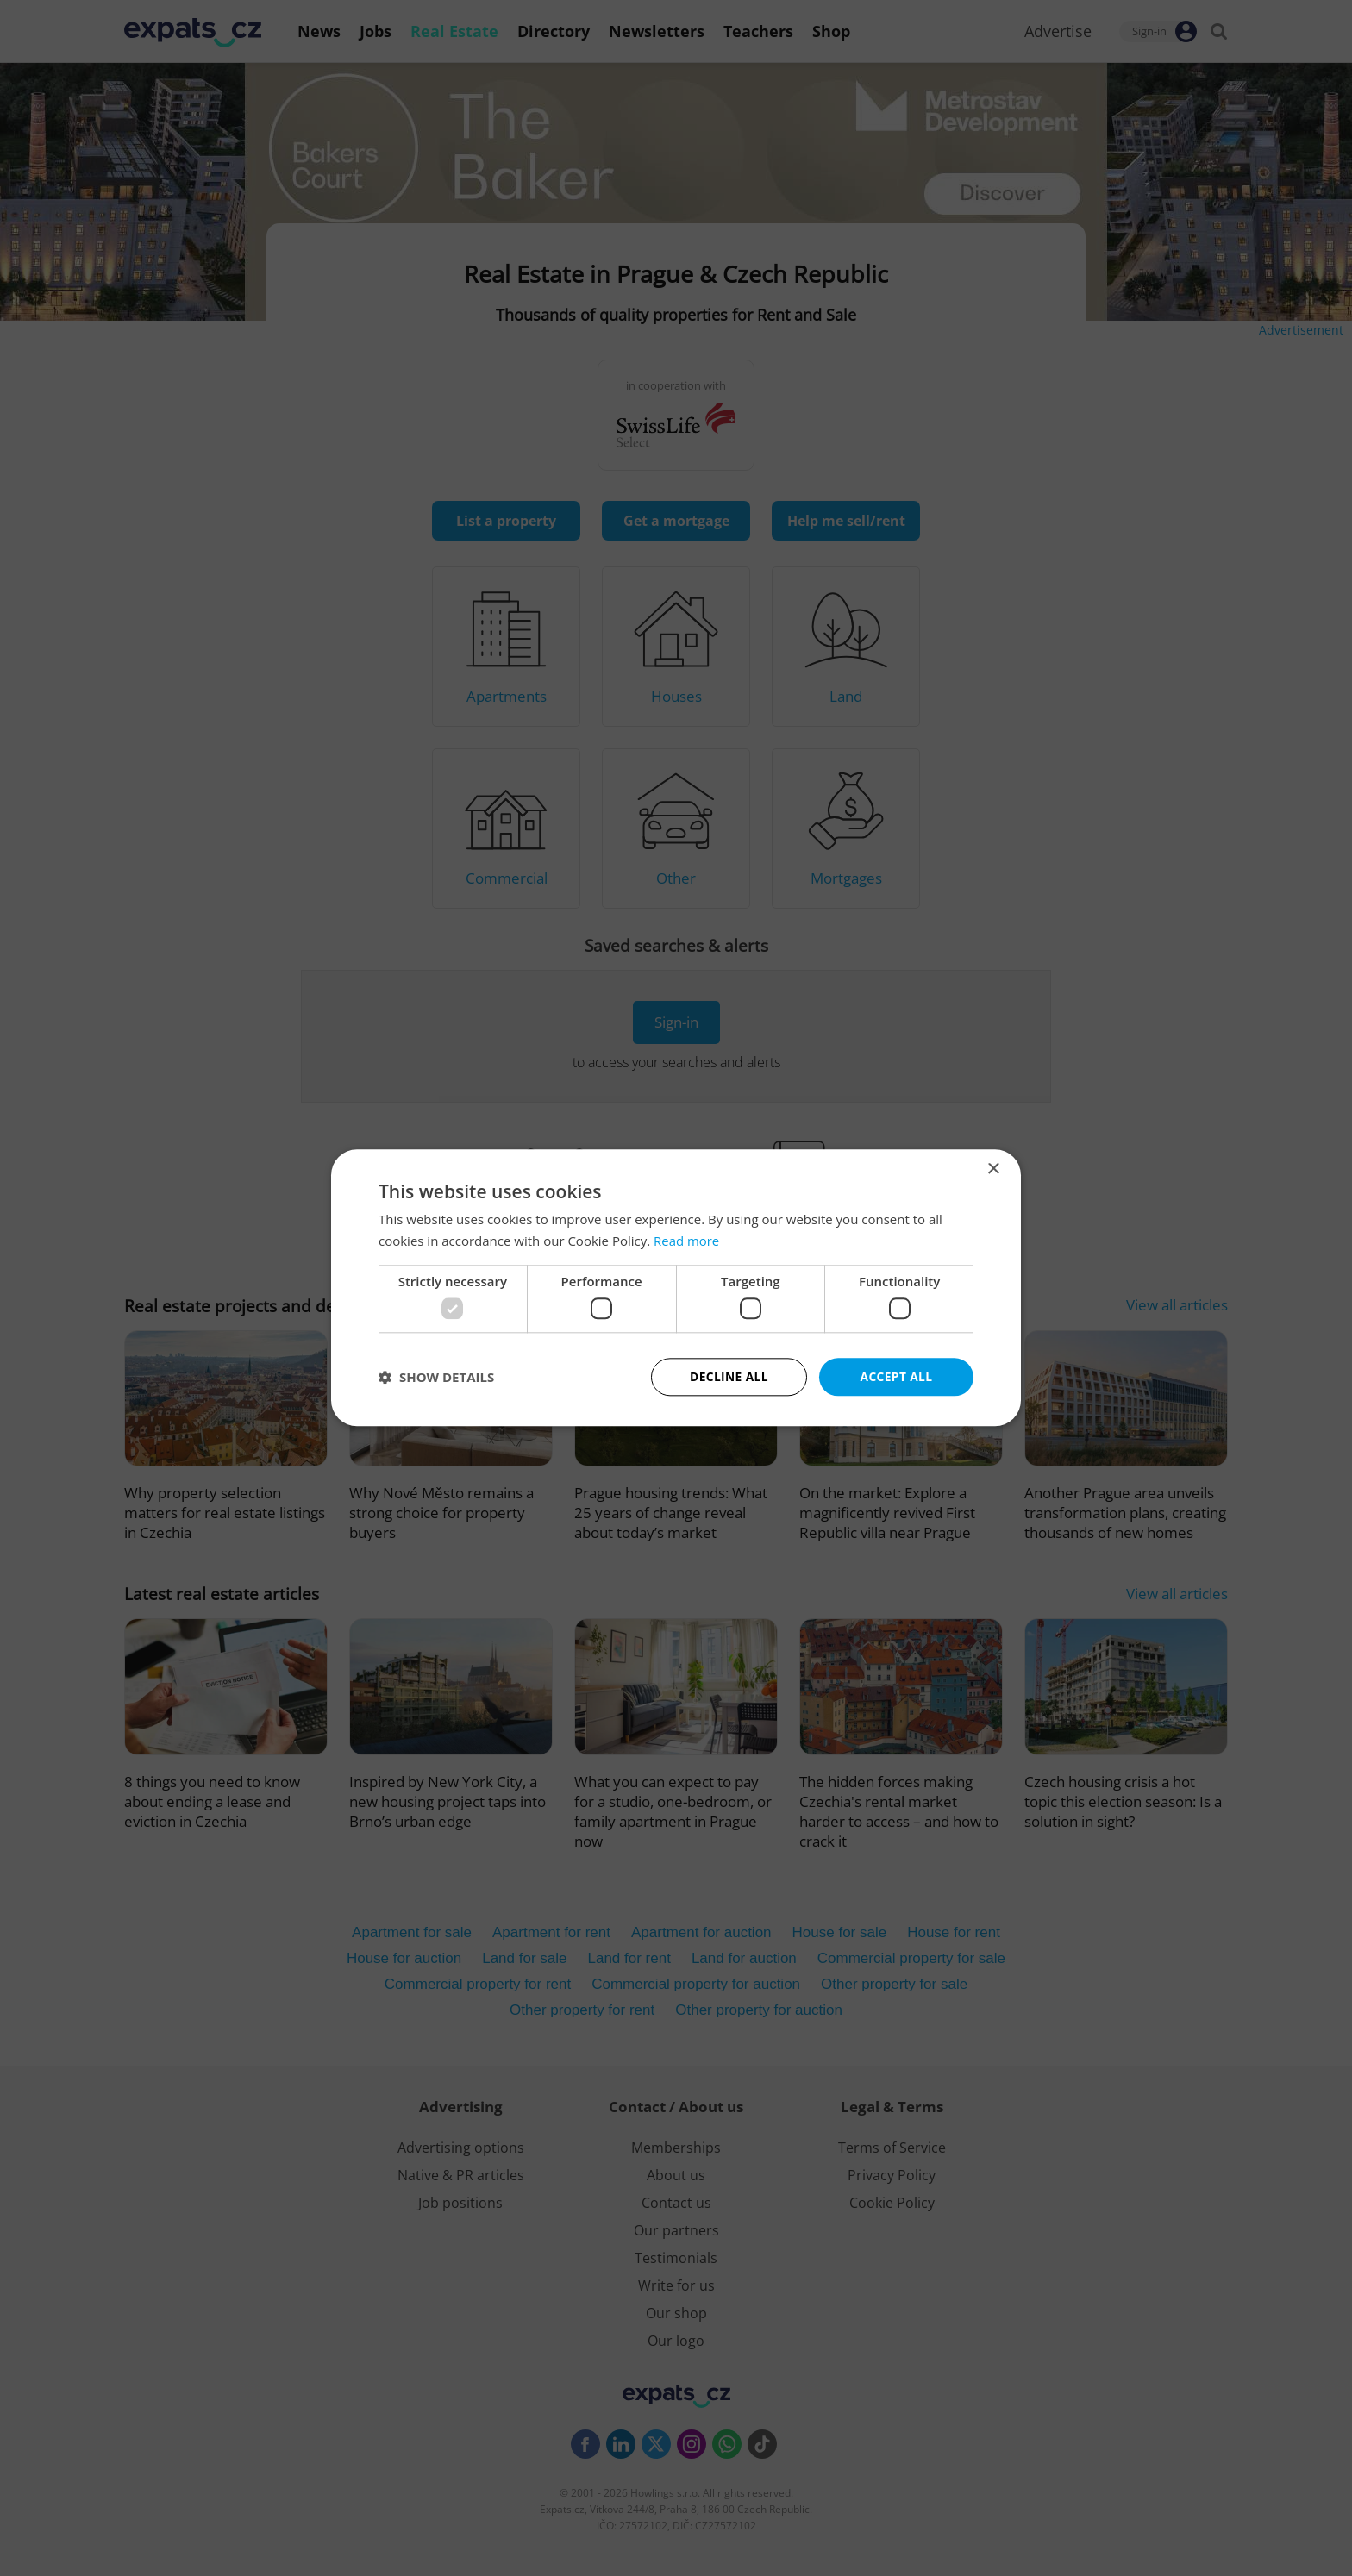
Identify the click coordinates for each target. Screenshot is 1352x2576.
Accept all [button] (896, 1376)
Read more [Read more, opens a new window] (687, 1240)
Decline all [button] (728, 1376)
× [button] (992, 1169)
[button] (436, 1377)
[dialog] (676, 1288)
